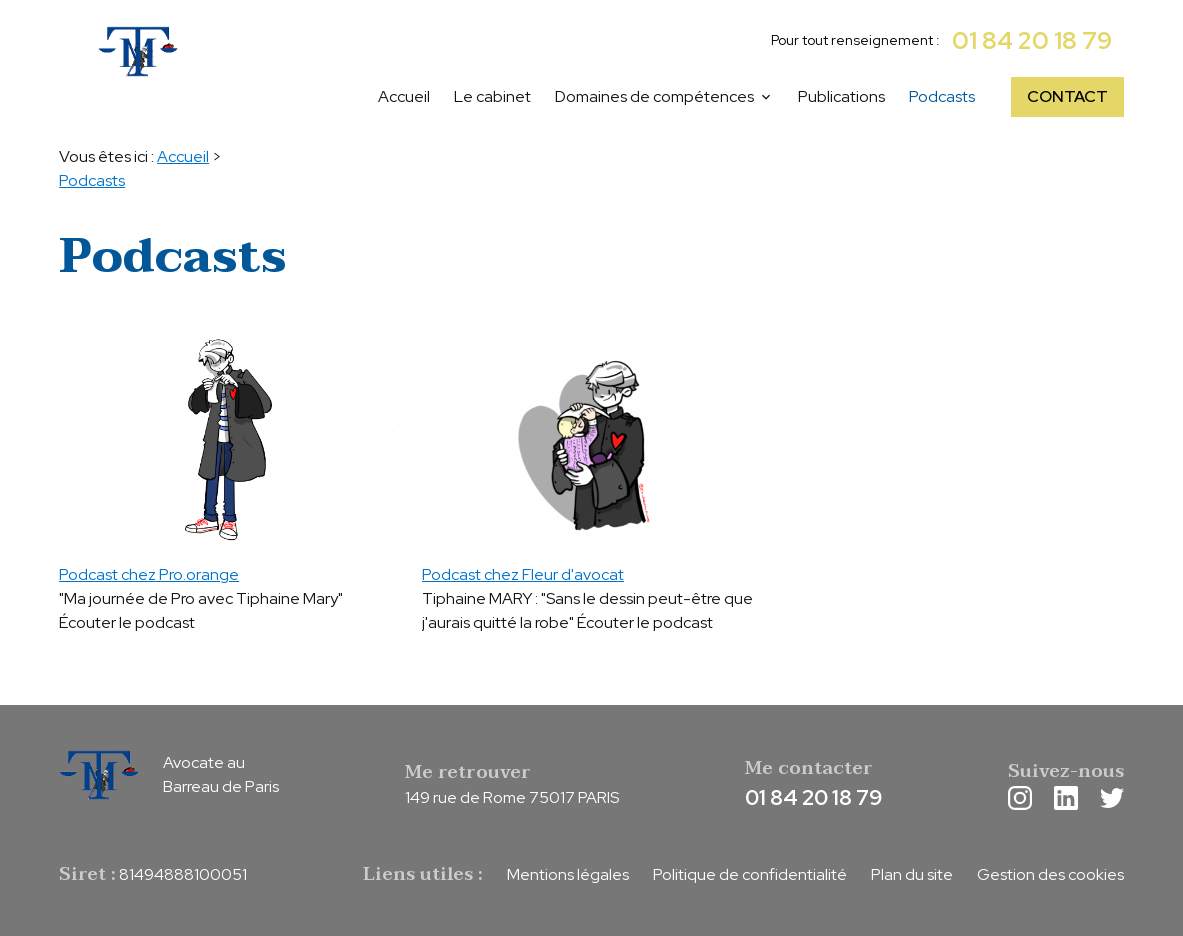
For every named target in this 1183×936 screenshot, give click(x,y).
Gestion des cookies (1050, 874)
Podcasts (942, 96)
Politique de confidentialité (750, 874)
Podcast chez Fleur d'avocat (523, 574)
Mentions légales (568, 874)
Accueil (404, 96)
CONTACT (1067, 96)
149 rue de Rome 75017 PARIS (512, 797)
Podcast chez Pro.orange (149, 574)
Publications (841, 96)
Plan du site (912, 874)
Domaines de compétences (654, 96)
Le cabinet (492, 96)
